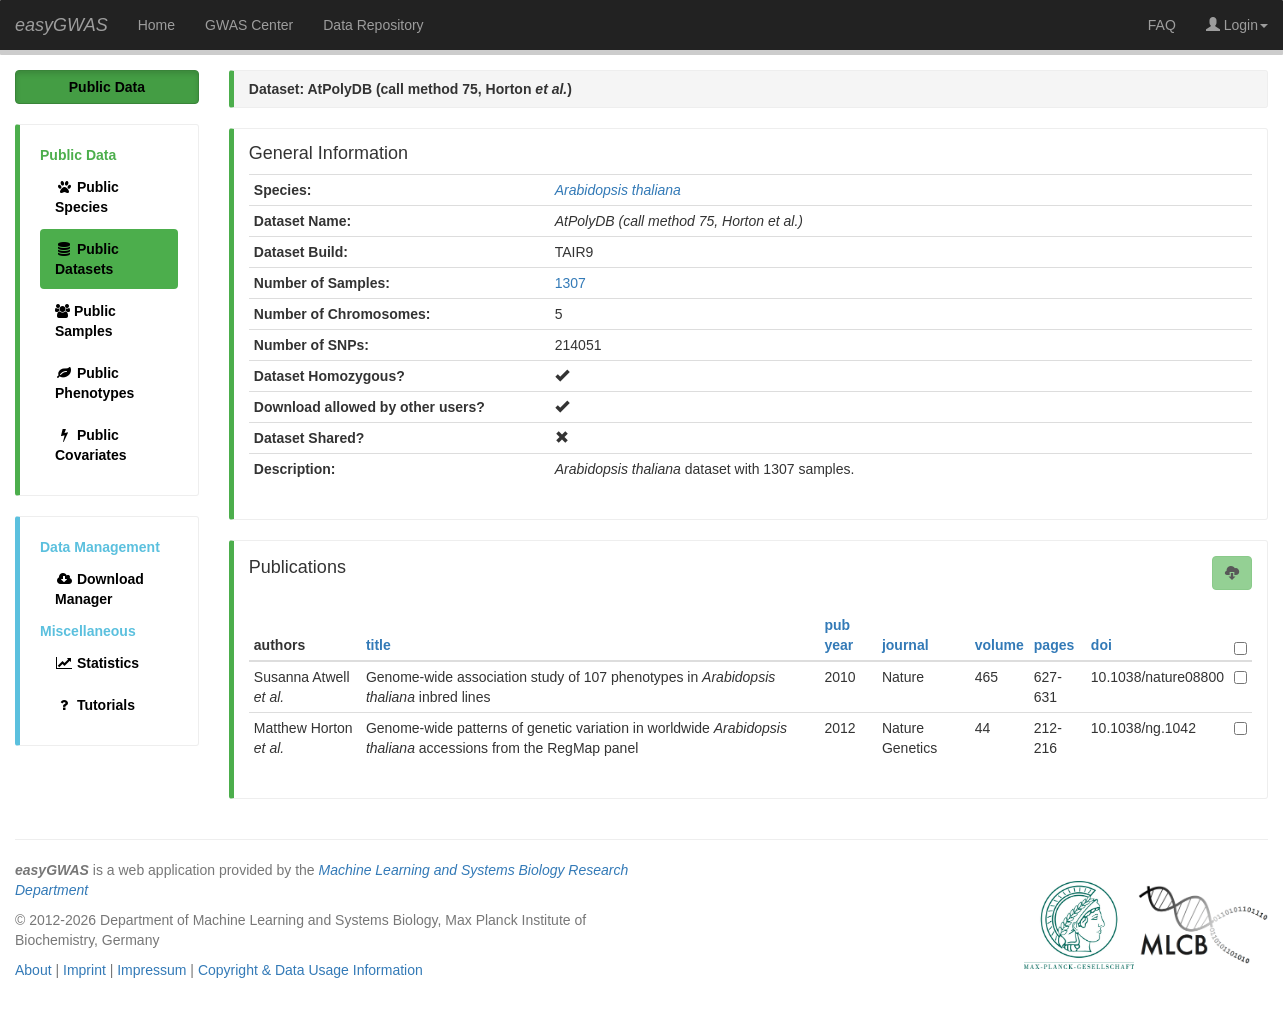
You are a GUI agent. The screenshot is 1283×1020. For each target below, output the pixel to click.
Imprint (84, 970)
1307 (570, 283)
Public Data (107, 87)
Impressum (151, 970)
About (33, 970)
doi (1101, 645)
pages (1054, 645)
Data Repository (373, 25)
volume (999, 645)
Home (156, 25)
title (378, 645)
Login (1237, 25)
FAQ (1162, 25)
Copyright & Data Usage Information (310, 970)
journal (905, 645)
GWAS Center (249, 25)
